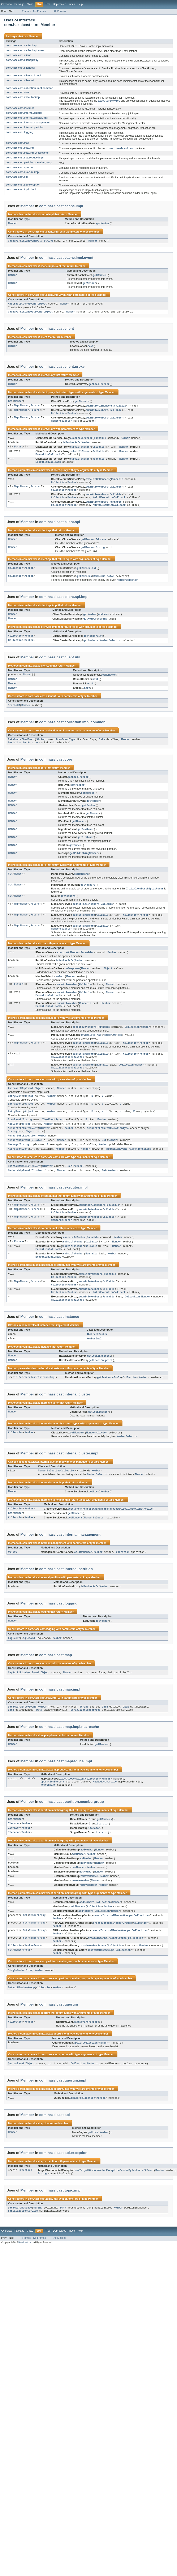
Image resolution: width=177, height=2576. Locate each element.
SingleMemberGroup (20, 2008)
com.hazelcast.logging (19, 132)
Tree (48, 4)
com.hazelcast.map (17, 143)
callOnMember (83, 1582)
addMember (87, 1883)
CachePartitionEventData (25, 241)
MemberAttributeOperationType (108, 1149)
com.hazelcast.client (18, 55)
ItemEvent (14, 1140)
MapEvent (14, 1144)
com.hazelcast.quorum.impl (22, 172)
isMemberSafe (71, 446)
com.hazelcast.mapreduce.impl (25, 158)
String (48, 241)
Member (34, 36)
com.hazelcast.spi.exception (23, 185)
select (60, 991)
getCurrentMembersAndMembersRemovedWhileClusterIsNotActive (110, 1538)
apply (77, 2081)
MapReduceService (105, 1814)
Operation (122, 1582)
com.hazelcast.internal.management (28, 122)
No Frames (39, 11)
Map (16, 408)
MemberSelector (61, 424)
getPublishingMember (84, 865)
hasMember (87, 1897)
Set (10, 403)
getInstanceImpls (109, 1405)
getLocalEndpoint (99, 1383)
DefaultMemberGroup (21, 2026)
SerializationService (23, 752)
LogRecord (28, 1668)
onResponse (72, 983)
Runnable (100, 441)
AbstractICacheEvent (22, 305)
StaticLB (14, 715)
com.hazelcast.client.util (20, 80)
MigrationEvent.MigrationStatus (128, 1171)
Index (72, 4)
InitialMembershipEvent (24, 1188)
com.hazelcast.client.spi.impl (23, 75)
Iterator (14, 1856)
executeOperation (72, 1810)
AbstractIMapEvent (20, 1107)
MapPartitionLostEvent (23, 1703)
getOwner (75, 857)
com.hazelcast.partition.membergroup (29, 162)
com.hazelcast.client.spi (20, 67)
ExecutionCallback (48, 459)
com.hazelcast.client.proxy (22, 60)
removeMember (89, 1911)
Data (102, 749)
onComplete (88, 1052)
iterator (103, 1856)
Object (42, 305)
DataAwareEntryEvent (22, 1738)
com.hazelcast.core (17, 92)
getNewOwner (85, 841)
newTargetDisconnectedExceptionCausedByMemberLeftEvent (114, 2210)
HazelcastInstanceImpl (40, 1405)
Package (19, 4)
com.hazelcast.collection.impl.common (29, 88)
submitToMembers (97, 413)
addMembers (86, 1937)
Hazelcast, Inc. (25, 2283)
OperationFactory (53, 1814)
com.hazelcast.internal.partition (25, 127)
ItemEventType (65, 749)
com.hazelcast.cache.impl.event (25, 50)
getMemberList (86, 575)
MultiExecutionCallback (109, 503)
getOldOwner (85, 849)
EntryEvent (15, 1115)
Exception (25, 2210)
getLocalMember (99, 386)
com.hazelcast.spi (17, 177)
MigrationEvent (18, 1171)
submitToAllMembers (99, 408)
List (27, 1810)
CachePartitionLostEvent (25, 313)
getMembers (82, 403)
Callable (120, 408)
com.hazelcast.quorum (20, 167)
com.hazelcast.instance (20, 108)
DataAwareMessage (20, 2248)
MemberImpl (94, 1365)
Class (30, 4)
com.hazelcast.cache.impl (21, 45)
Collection (58, 416)
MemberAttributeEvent (23, 1149)
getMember (102, 224)
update (74, 2137)
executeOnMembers (98, 484)
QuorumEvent (16, 2102)
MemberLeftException (22, 1157)
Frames (26, 11)
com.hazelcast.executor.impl (23, 97)
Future (35, 408)
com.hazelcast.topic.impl (21, 189)
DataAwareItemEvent (21, 749)
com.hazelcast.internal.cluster (24, 113)
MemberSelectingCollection (56, 1499)
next (91, 348)
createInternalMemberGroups (113, 1951)
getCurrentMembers (86, 2060)
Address (101, 546)
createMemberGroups (93, 1983)
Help (80, 4)
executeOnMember (81, 441)
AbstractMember (97, 1361)
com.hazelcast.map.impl (20, 147)
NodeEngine (48, 1817)
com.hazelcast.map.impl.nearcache (27, 153)
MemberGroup (37, 1951)
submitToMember (80, 451)
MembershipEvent (19, 1162)
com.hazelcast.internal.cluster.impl (27, 117)
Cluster (44, 1149)
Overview (6, 4)
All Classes (59, 11)
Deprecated (59, 4)
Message (13, 1166)
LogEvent (14, 1668)
